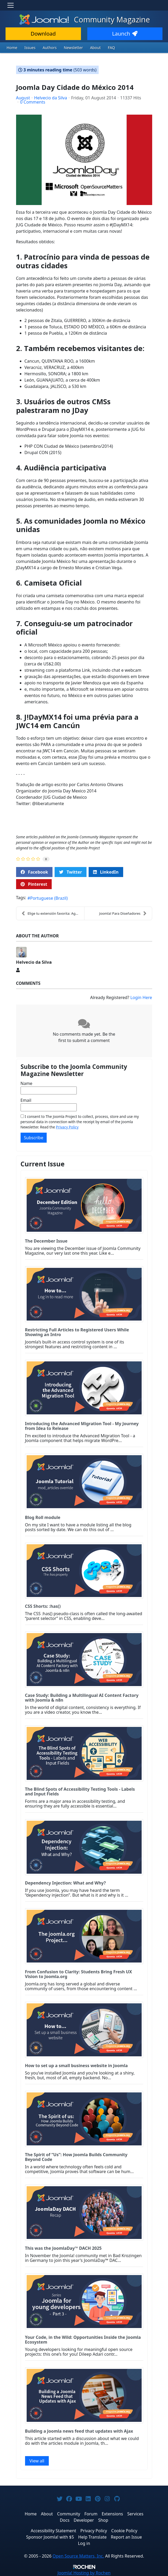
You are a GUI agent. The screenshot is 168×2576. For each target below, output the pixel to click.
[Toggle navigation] (10, 5)
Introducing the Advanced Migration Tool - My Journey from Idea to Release (82, 1426)
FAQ (111, 47)
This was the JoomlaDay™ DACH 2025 (63, 2248)
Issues (30, 47)
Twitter (70, 872)
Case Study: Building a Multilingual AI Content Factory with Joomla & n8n (82, 1697)
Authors (50, 47)
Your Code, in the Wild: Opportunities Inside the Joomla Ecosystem (83, 2339)
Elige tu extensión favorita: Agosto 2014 (53, 913)
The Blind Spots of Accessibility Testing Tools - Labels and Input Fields (80, 1791)
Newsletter (73, 47)
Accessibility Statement (53, 2531)
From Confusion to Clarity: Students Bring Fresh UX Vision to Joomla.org (78, 1974)
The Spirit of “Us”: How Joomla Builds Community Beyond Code (76, 2157)
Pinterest (34, 884)
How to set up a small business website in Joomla (76, 2065)
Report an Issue (126, 2537)
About (95, 47)
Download (43, 33)
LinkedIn (106, 872)
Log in (84, 2543)
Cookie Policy (124, 2531)
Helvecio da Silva (50, 97)
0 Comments (32, 102)
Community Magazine (84, 19)
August (23, 97)
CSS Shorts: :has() (43, 1606)
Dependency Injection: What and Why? (65, 1883)
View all (37, 2461)
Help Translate (92, 2537)
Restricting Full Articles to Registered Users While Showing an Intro (77, 1332)
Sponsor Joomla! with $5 (50, 2537)
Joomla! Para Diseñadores (122, 913)
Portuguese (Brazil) (49, 898)
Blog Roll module (42, 1517)
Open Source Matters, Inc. (78, 2556)
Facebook (34, 872)
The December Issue (46, 1241)
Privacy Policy (67, 1126)
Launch (124, 33)
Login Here (141, 997)
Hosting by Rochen (84, 2573)
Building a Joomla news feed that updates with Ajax (79, 2431)
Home (12, 47)
